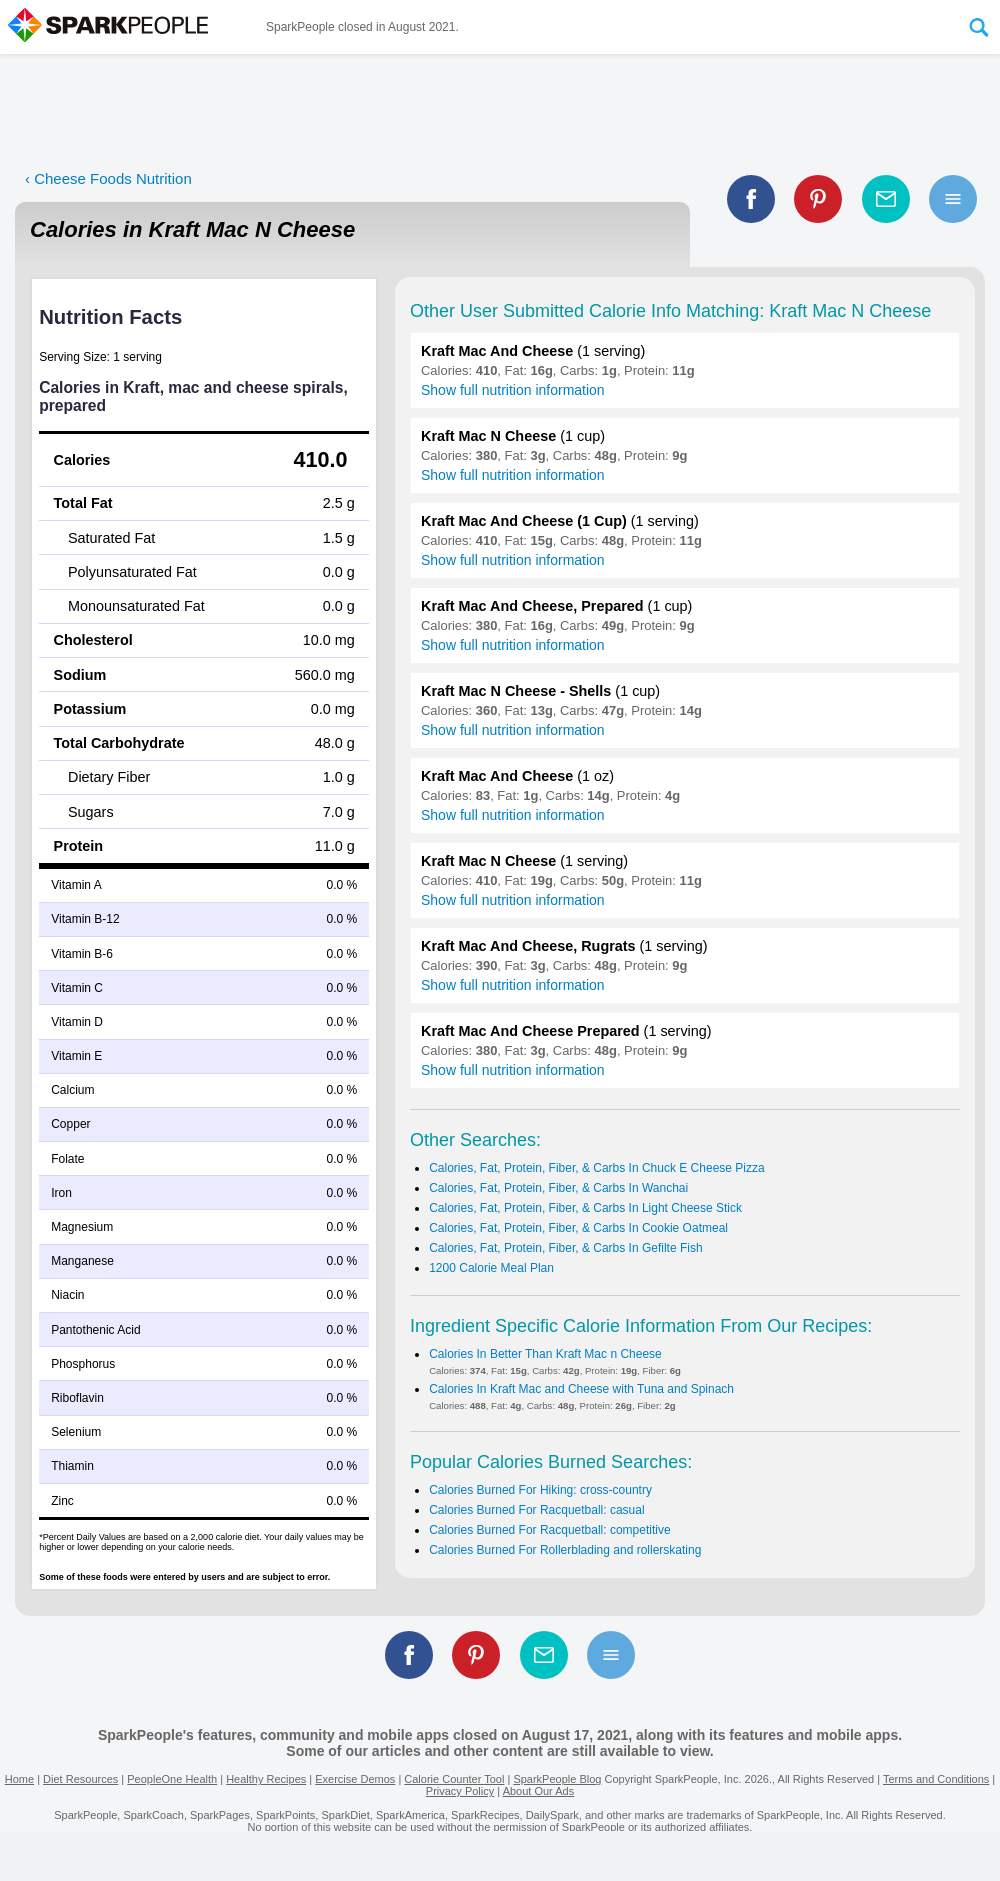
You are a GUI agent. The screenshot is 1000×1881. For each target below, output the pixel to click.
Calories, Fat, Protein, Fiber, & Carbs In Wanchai (558, 1188)
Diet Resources (80, 1779)
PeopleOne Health (172, 1779)
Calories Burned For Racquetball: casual (536, 1510)
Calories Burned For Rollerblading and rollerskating (565, 1550)
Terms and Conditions (936, 1779)
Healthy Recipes (266, 1779)
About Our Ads (539, 1791)
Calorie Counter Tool (454, 1779)
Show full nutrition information (513, 390)
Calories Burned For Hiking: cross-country (540, 1490)
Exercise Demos (355, 1779)
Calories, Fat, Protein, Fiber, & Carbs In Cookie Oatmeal (578, 1228)
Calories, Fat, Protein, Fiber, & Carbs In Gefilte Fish (565, 1248)
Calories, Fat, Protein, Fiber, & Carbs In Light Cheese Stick (585, 1208)
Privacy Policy (460, 1791)
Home (19, 1779)
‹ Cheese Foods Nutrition (108, 178)
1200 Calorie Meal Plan (491, 1268)
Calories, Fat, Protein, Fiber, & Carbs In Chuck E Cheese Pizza (596, 1168)
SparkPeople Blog (557, 1779)
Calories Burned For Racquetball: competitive (549, 1530)
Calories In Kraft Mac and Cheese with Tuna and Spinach (581, 1389)
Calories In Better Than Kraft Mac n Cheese (545, 1354)
